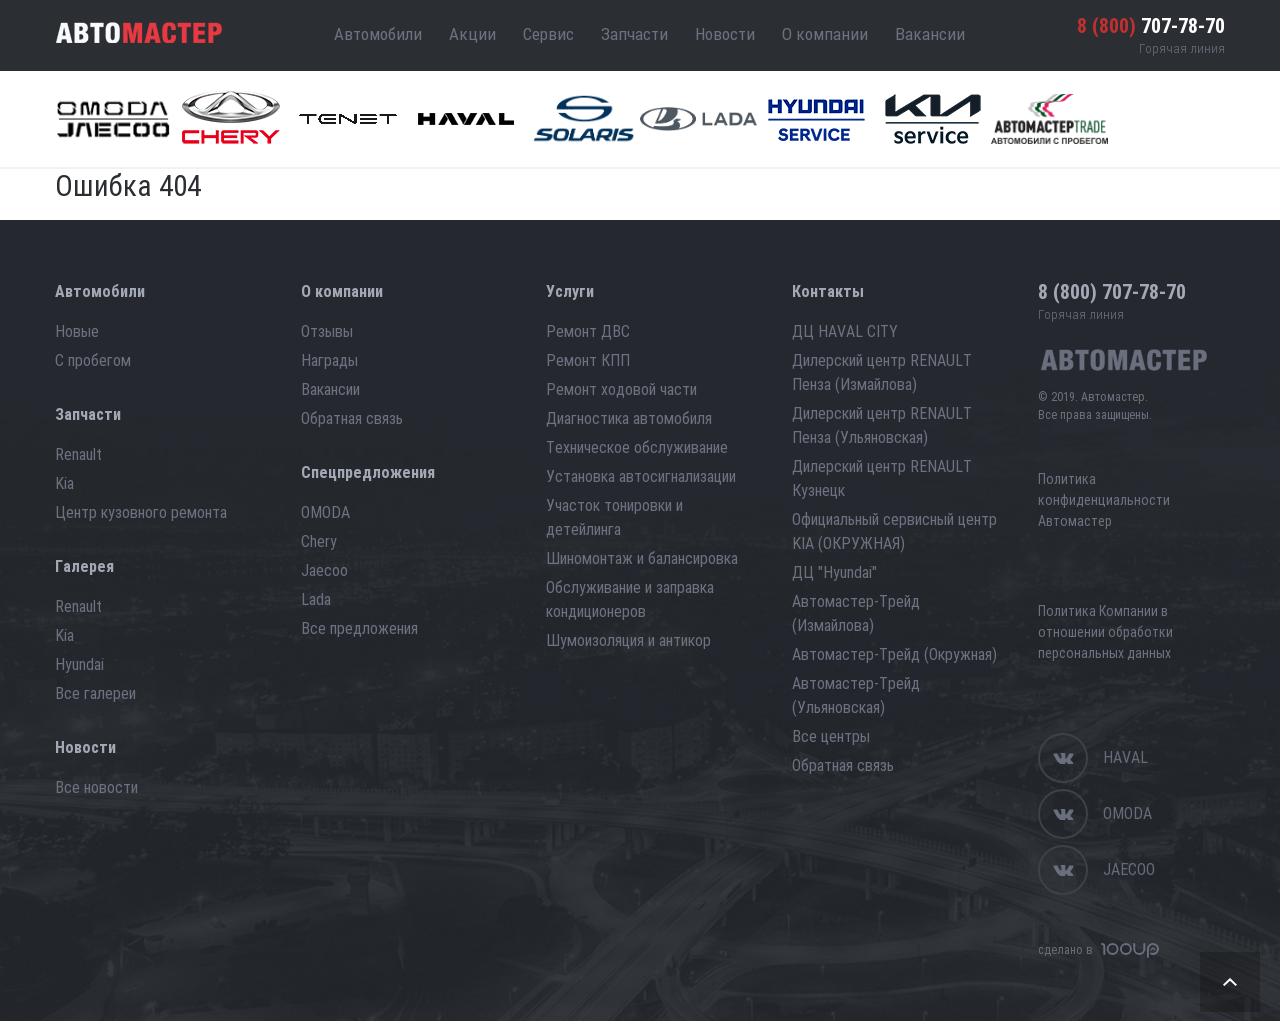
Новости (725, 34)
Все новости (96, 787)
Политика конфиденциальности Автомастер (1104, 500)
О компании (825, 34)
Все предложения (359, 628)
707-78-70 (1151, 26)
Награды (329, 360)
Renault (78, 454)
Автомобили (378, 34)
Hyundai (79, 664)
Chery (319, 541)
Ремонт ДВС (588, 331)
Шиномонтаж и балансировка (642, 558)
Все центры (831, 736)
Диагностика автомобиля (629, 418)
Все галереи (95, 693)
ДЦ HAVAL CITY (845, 331)
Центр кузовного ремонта (141, 512)
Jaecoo (324, 570)
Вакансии (930, 34)
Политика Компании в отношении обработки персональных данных (1105, 632)
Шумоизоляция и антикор (628, 640)
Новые (77, 331)
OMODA (325, 512)
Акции (472, 34)
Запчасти (634, 34)
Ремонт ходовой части (621, 389)
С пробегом (93, 360)
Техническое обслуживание (637, 447)
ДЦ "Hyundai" (834, 572)
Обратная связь (352, 418)
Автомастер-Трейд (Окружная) (894, 654)
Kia (64, 483)
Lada (316, 599)
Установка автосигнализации (641, 476)
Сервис (548, 34)
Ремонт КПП (588, 360)
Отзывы (327, 331)
